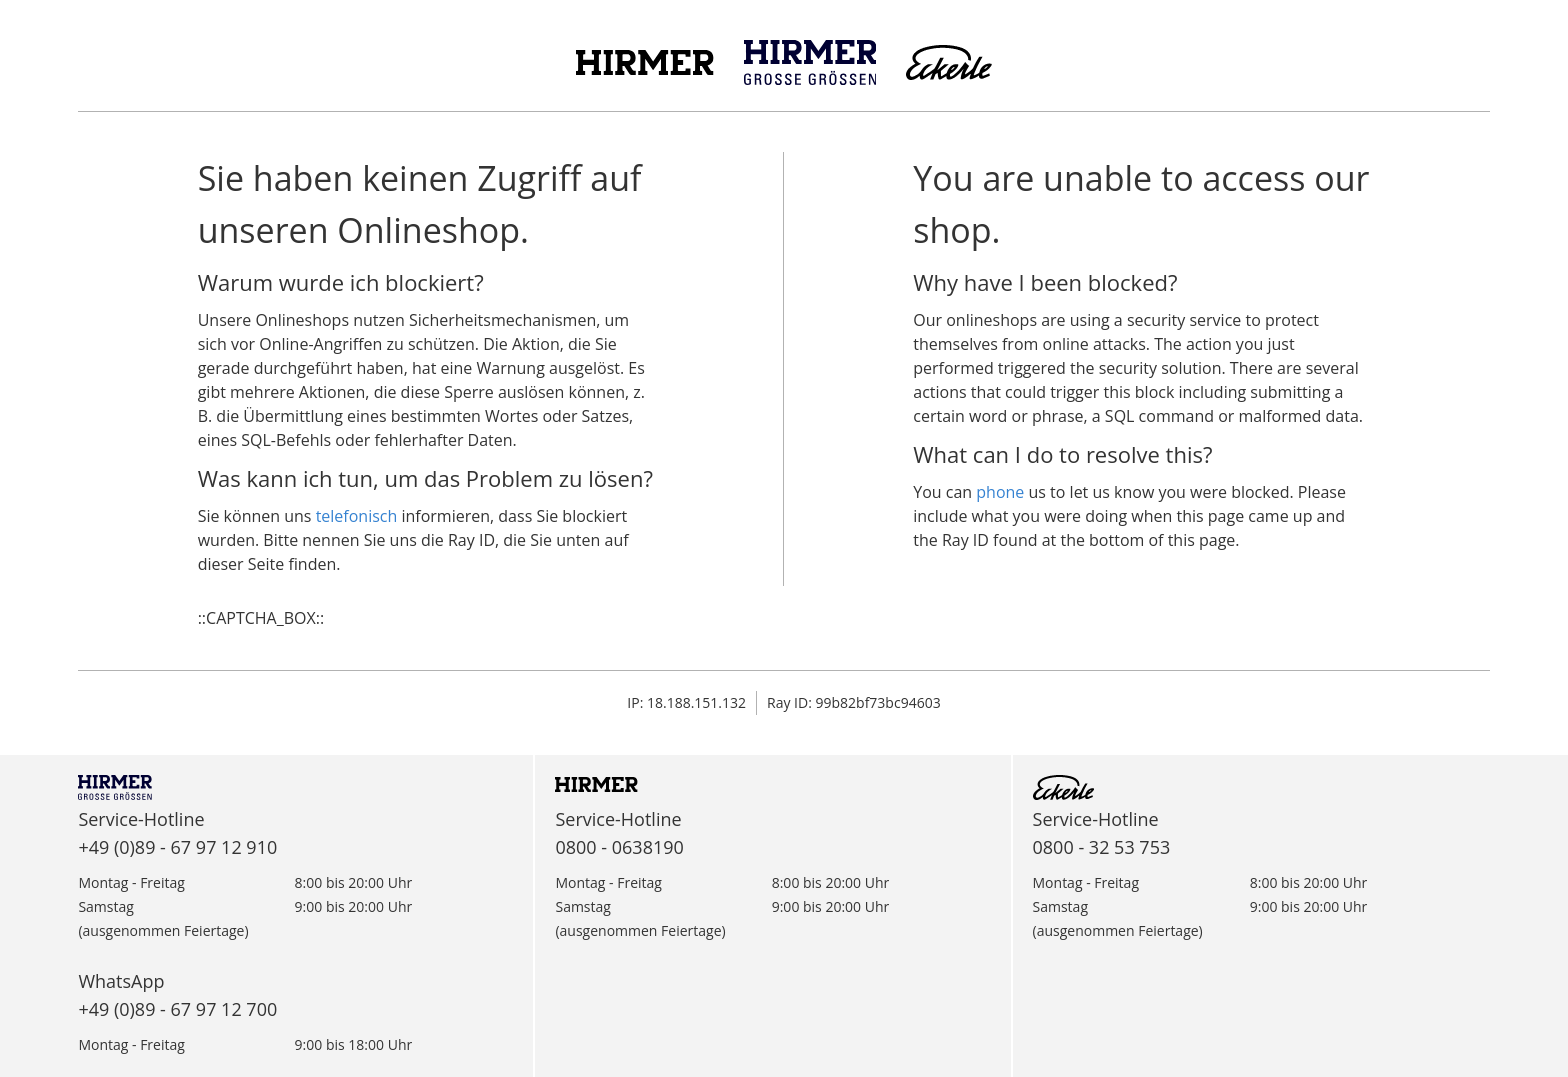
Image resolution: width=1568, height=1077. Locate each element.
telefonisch (357, 516)
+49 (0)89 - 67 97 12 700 (177, 1009)
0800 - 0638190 (619, 847)
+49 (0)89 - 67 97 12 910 (177, 847)
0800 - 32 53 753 (1102, 847)
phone (1000, 492)
